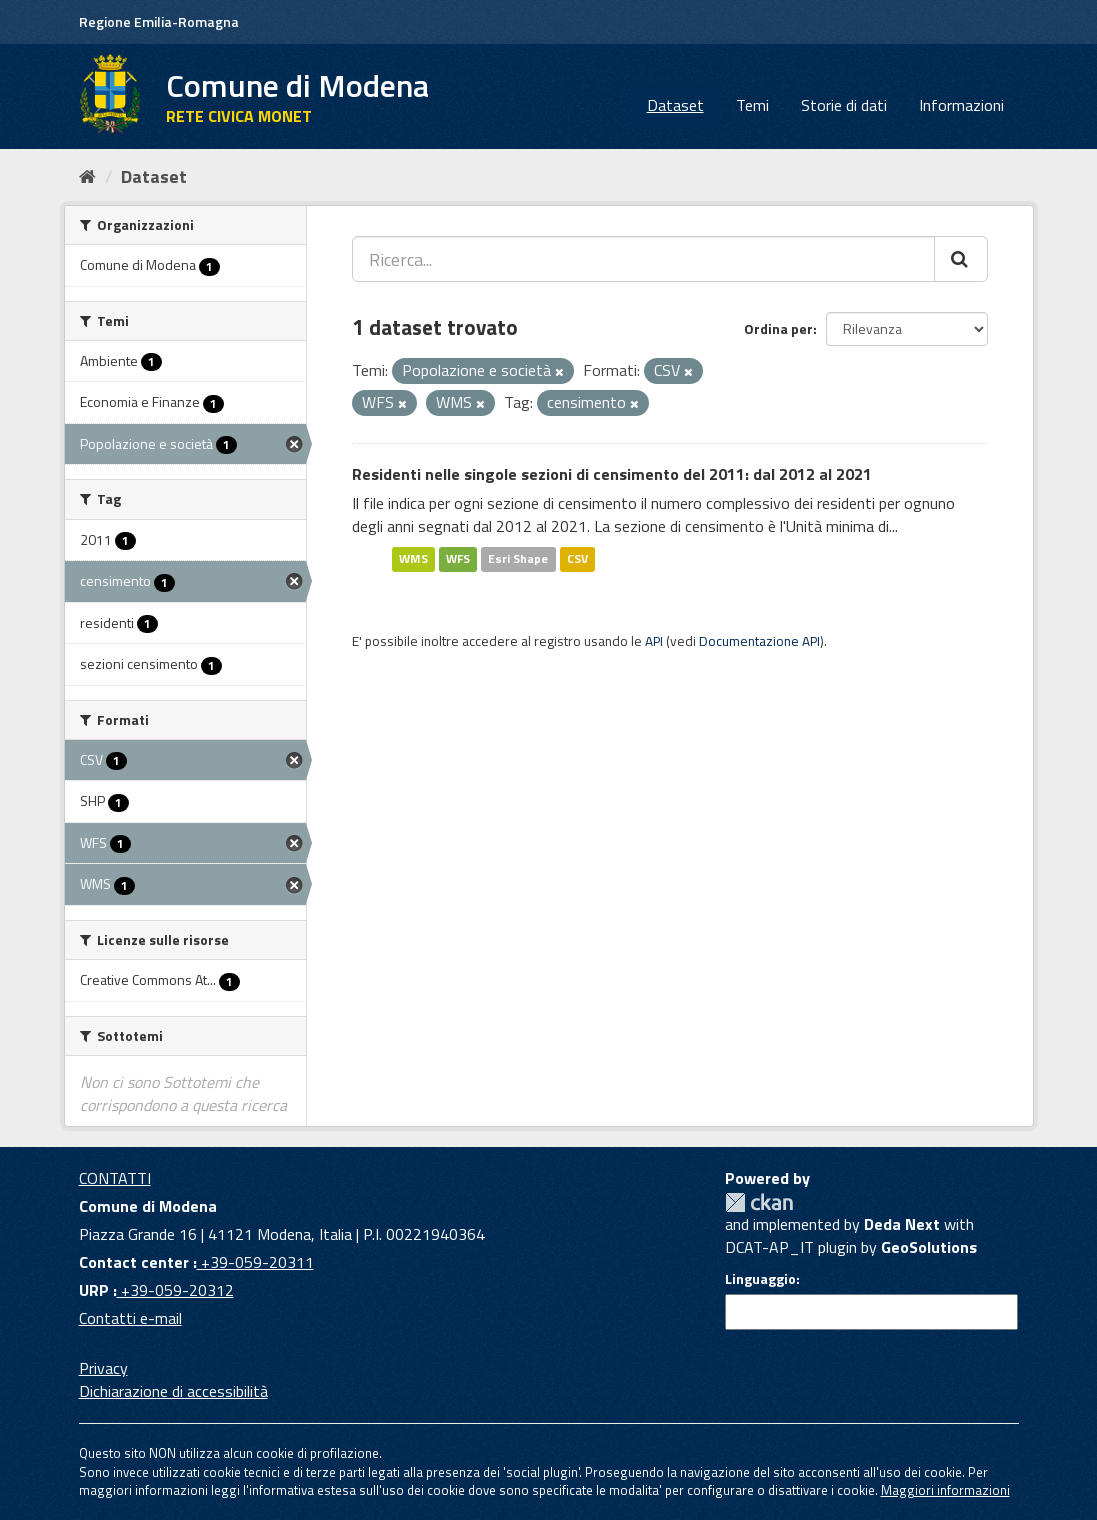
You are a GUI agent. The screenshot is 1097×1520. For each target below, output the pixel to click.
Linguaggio (760, 1279)
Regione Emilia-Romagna (159, 21)
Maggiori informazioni (945, 1490)
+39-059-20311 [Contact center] (255, 1262)
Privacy (103, 1368)
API (654, 641)
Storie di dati (844, 105)
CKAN (759, 1202)
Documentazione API (759, 641)
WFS (458, 558)
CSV (577, 558)
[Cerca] (961, 259)
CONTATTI (115, 1178)
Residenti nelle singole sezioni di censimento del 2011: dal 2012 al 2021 (612, 474)
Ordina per (778, 328)
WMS (413, 558)
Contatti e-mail (130, 1318)
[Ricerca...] (643, 259)
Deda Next (902, 1224)
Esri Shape (518, 558)
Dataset (675, 105)
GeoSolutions (929, 1247)
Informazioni (961, 105)
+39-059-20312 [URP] (175, 1290)
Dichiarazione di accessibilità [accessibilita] (173, 1391)
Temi (752, 105)
